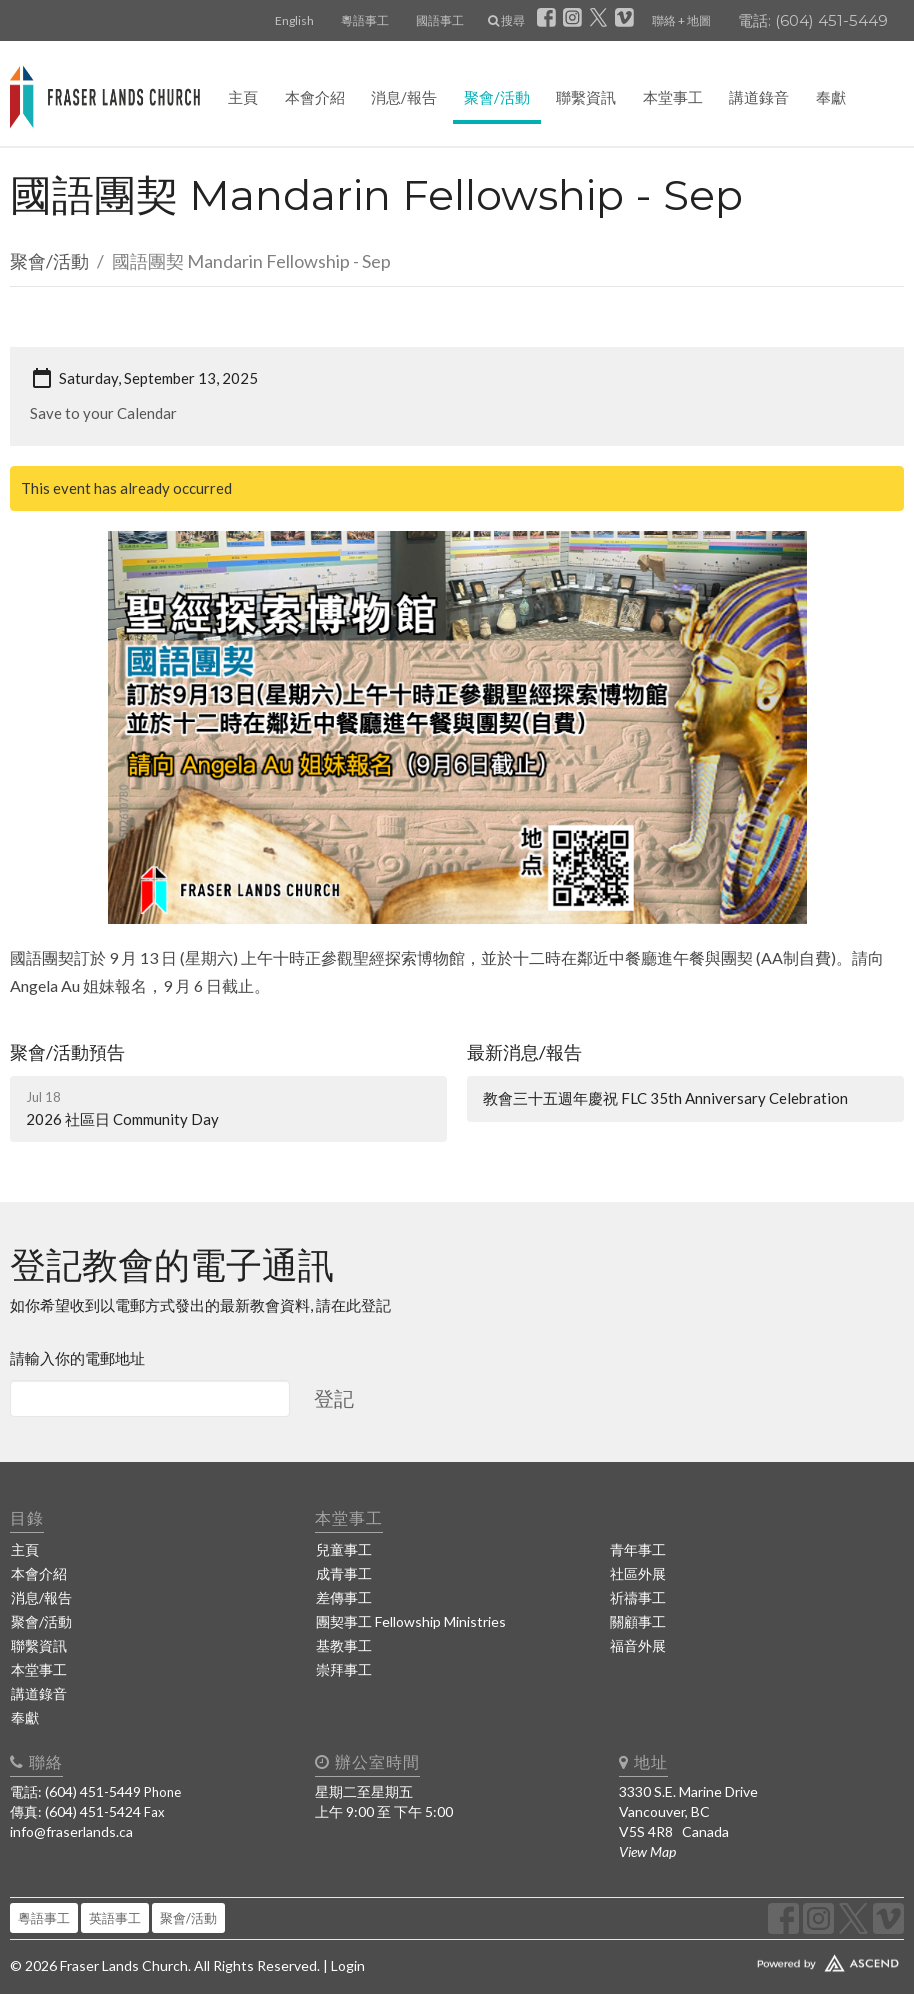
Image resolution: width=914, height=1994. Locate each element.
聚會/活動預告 (67, 1052)
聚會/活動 (497, 97)
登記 (334, 1398)
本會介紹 (315, 97)
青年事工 (638, 1549)
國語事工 (440, 20)
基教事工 (344, 1645)
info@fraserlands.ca (71, 1831)
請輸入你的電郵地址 (77, 1358)
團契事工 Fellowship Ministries (411, 1621)
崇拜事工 (344, 1669)
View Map (647, 1851)
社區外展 (638, 1573)
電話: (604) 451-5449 (813, 20)
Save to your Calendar (103, 413)
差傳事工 (344, 1597)
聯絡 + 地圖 (681, 20)
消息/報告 (404, 97)
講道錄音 (759, 97)
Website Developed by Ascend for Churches (761, 1959)
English (294, 20)
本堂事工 (673, 97)
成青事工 (344, 1573)
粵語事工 (365, 20)
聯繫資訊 (586, 97)
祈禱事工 (638, 1597)
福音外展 (638, 1645)
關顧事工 (638, 1621)
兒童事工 (344, 1549)
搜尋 (506, 20)
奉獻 (831, 97)
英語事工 (115, 1918)
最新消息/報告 (524, 1052)
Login (348, 1965)
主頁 (243, 97)
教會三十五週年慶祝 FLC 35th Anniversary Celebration (665, 1098)
